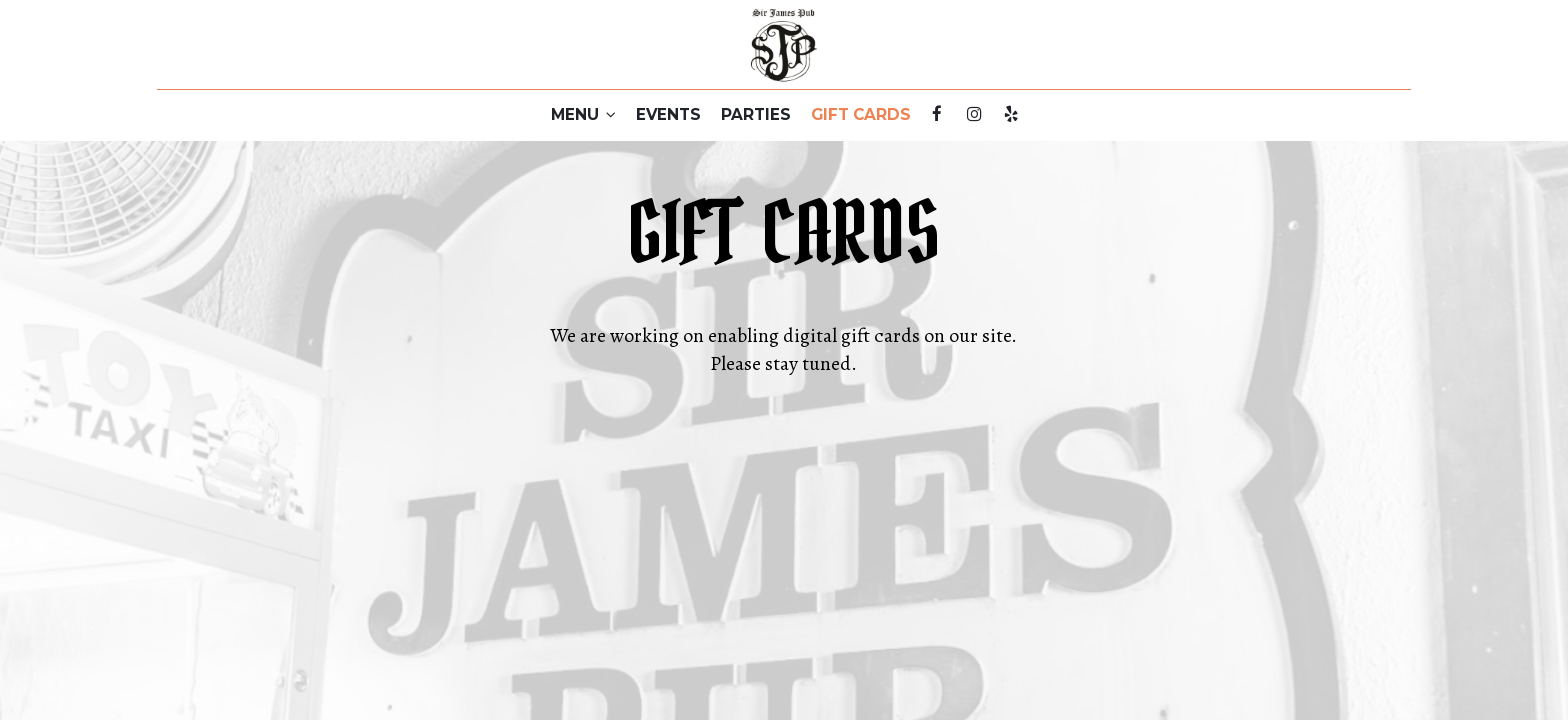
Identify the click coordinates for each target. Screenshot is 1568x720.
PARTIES (756, 114)
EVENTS (668, 114)
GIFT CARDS (861, 114)
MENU (583, 114)
